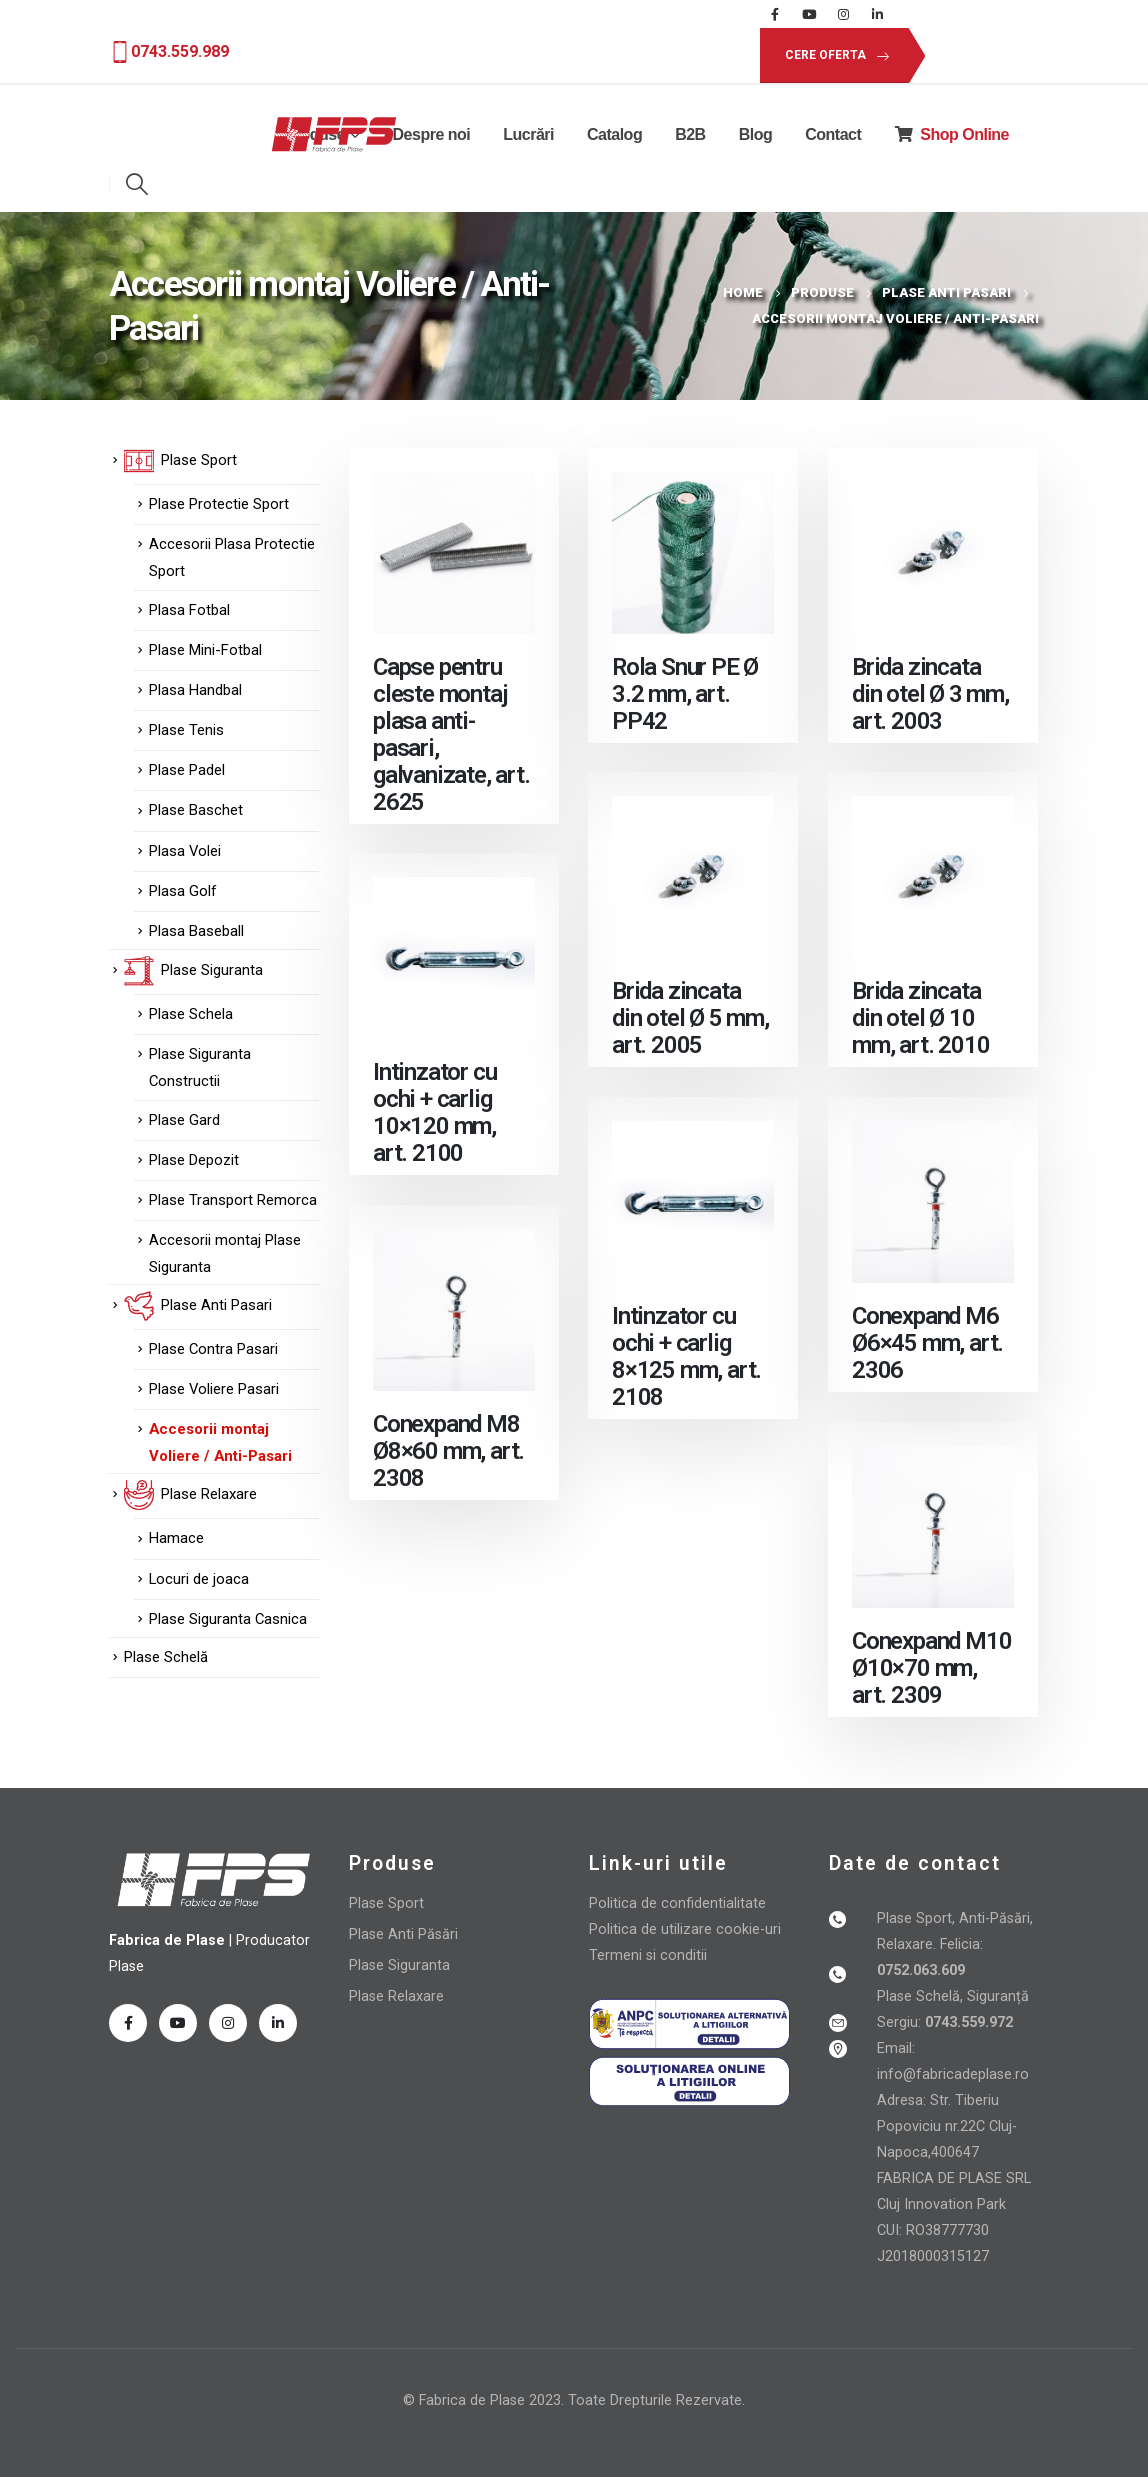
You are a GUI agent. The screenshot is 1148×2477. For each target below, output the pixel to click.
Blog (756, 134)
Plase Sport (386, 1903)
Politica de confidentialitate (677, 1903)
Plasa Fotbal (189, 610)
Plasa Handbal (195, 690)
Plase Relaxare (396, 1996)
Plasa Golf (183, 891)
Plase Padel (187, 770)
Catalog (614, 134)
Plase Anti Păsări (403, 1934)
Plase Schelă (166, 1657)
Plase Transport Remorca (233, 1200)
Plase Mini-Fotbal (205, 650)
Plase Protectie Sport (219, 504)
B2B (690, 134)
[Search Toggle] (137, 184)
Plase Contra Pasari (213, 1349)
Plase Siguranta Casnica (228, 1619)
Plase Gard (184, 1120)
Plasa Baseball (196, 931)
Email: (896, 2048)
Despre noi (432, 134)
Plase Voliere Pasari (214, 1389)
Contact (833, 134)
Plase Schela (191, 1014)
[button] (833, 55)
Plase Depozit (194, 1160)
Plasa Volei (185, 851)
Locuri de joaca (199, 1579)
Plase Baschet (196, 810)
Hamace (176, 1538)
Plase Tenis (186, 730)
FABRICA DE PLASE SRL (954, 2178)
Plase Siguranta (399, 1965)
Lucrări (528, 134)
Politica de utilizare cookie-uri (685, 1929)
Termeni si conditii (648, 1955)
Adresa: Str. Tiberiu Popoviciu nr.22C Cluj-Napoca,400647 (947, 2126)
